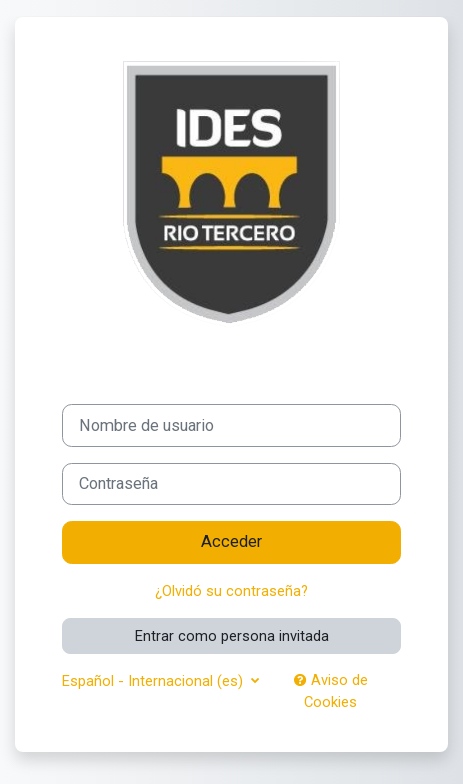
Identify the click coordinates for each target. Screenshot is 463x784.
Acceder (231, 541)
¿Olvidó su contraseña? (231, 591)
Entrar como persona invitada (232, 636)
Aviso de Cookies (331, 691)
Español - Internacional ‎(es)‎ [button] (154, 681)
